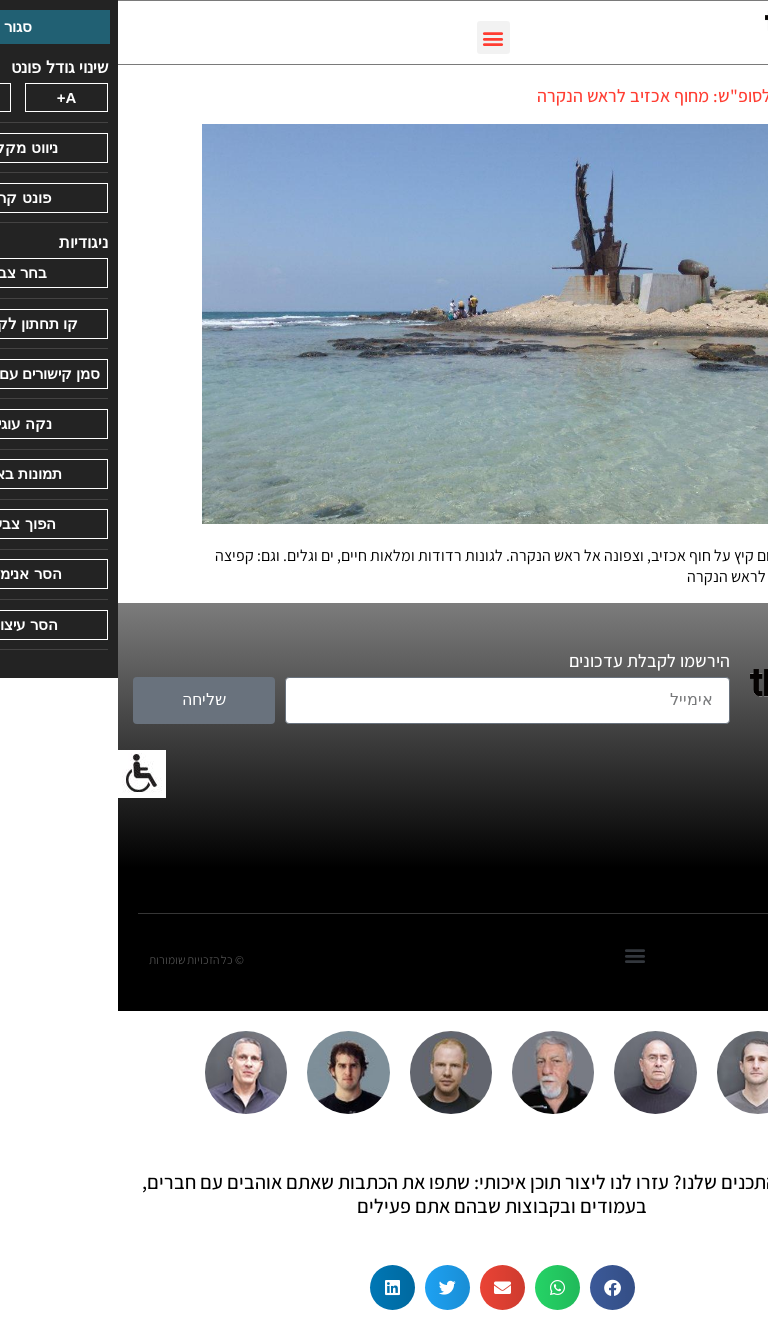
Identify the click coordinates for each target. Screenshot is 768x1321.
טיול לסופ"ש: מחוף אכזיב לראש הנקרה (551, 95)
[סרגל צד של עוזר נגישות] (24, 774)
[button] (375, 37)
